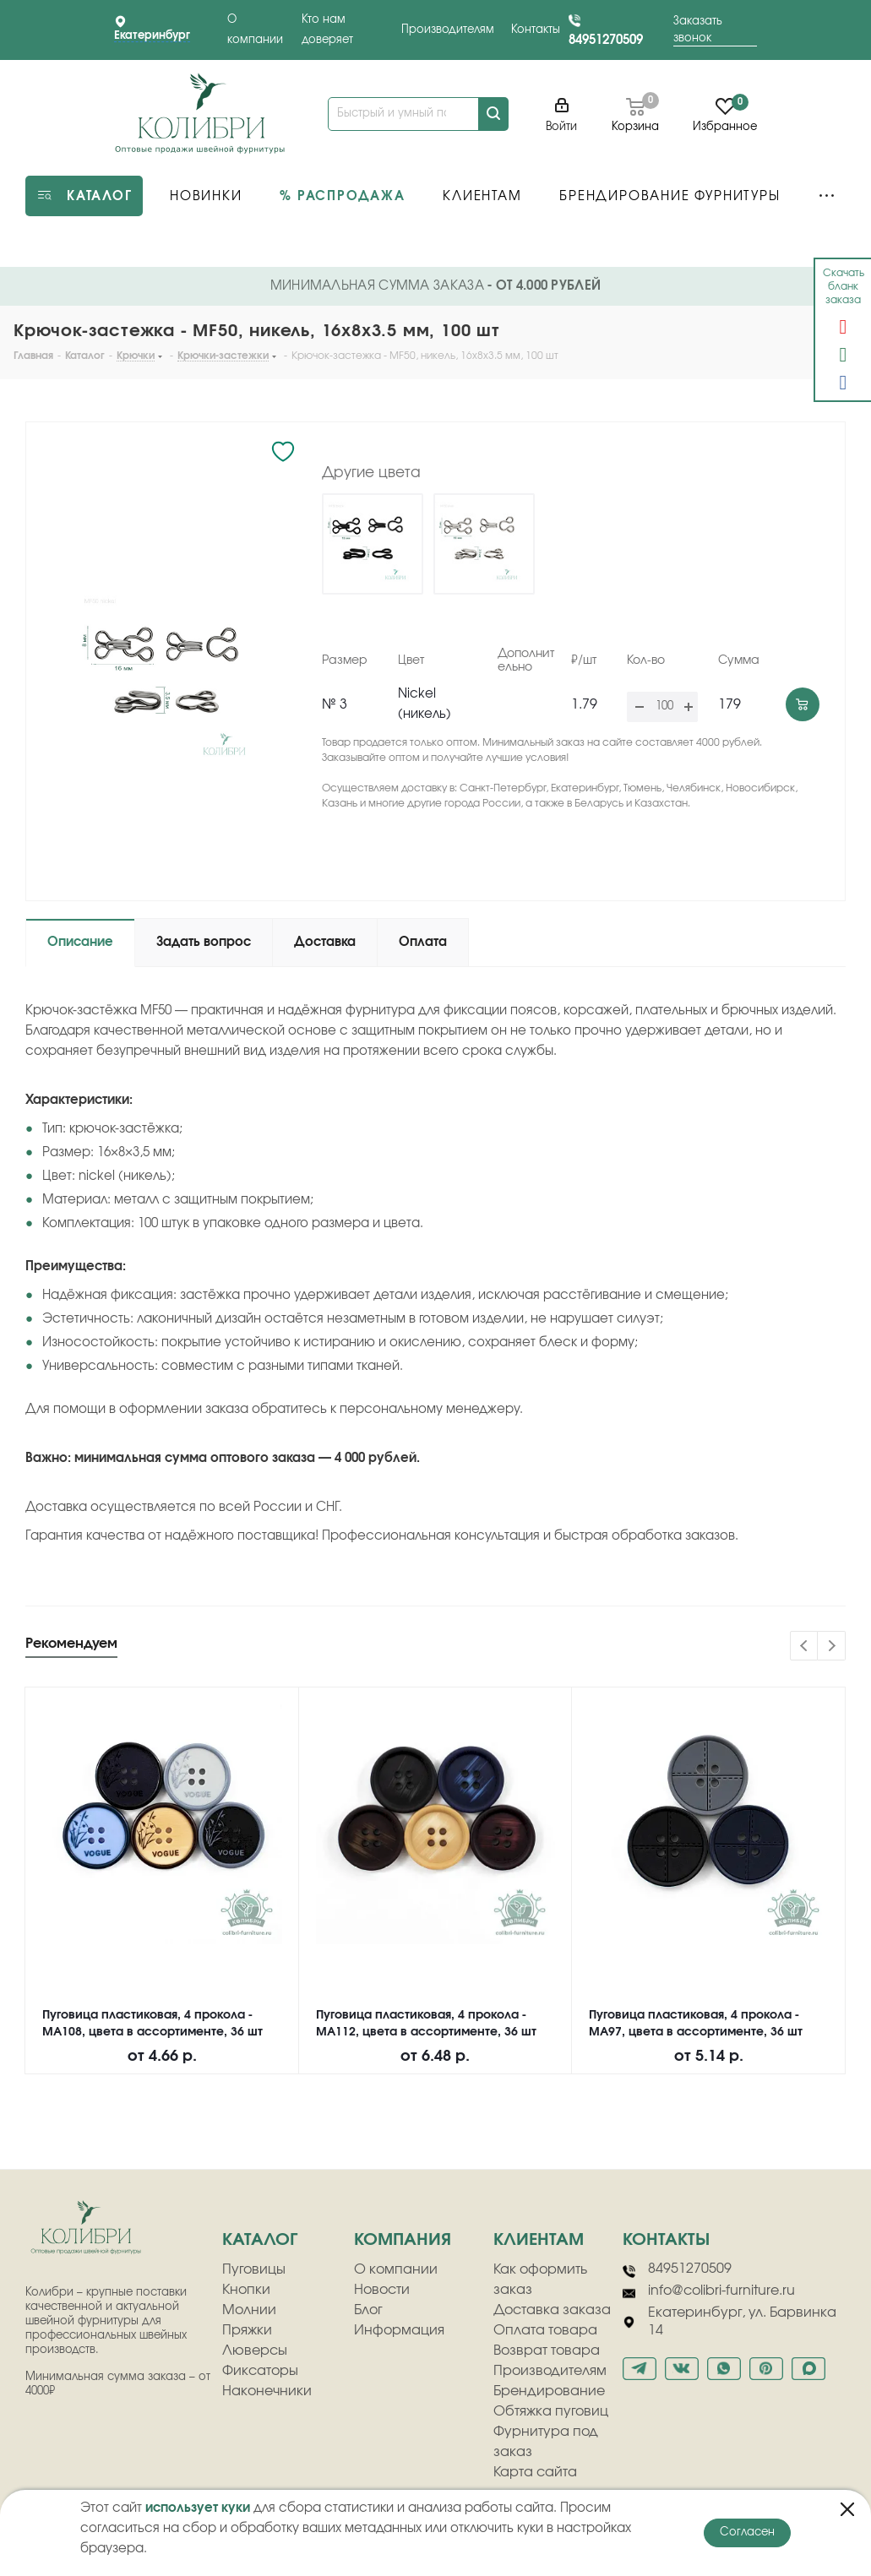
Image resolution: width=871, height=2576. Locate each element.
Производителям (447, 29)
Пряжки (247, 2330)
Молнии (249, 2310)
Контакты (535, 29)
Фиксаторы (260, 2371)
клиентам (538, 2239)
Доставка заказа (552, 2310)
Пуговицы (254, 2269)
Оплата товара (545, 2330)
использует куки (197, 2508)
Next (832, 1646)
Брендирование (549, 2391)
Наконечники (267, 2391)
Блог (368, 2310)
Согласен (747, 2532)
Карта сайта (535, 2472)
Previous (805, 1646)
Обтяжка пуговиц (550, 2411)
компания (402, 2239)
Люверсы (254, 2350)
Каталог (259, 2239)
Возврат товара (546, 2350)
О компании (396, 2269)
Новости (382, 2289)
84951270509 (606, 40)
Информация (399, 2330)
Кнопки (246, 2289)
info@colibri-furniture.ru (709, 2291)
